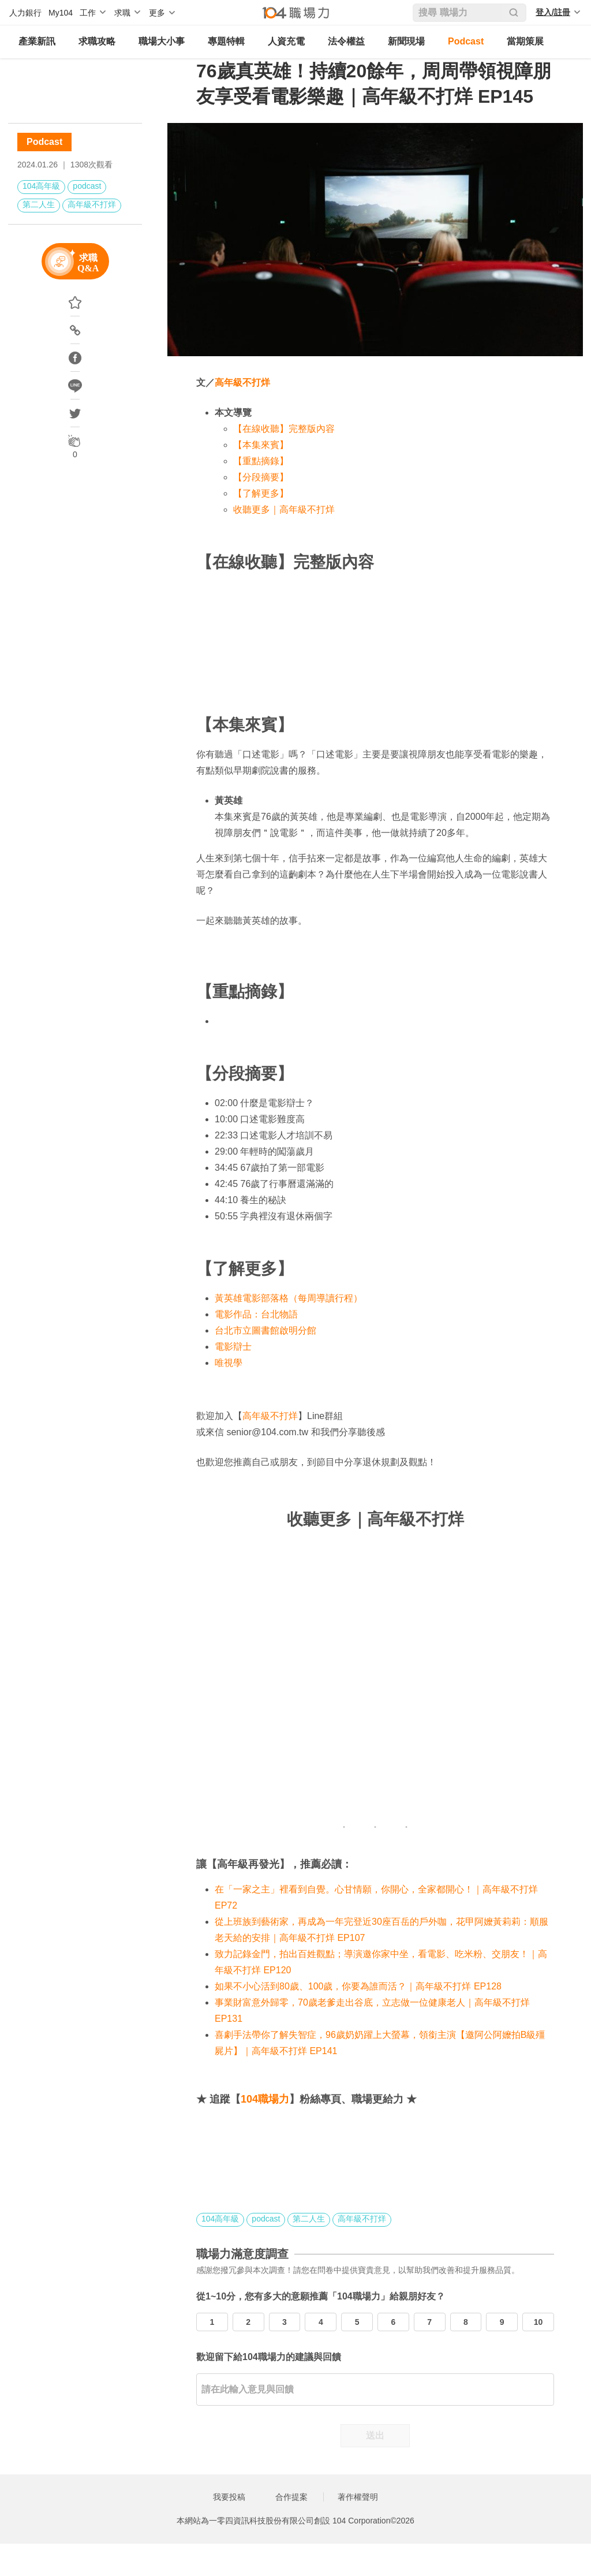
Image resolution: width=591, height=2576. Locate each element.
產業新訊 (36, 41)
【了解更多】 (261, 493)
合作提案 (291, 2497)
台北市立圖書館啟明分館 (265, 1330)
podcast (87, 186)
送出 (375, 2435)
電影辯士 (233, 1347)
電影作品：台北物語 (256, 1314)
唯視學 (228, 1363)
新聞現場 (406, 41)
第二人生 (39, 204)
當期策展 (525, 41)
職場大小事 (162, 41)
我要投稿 (229, 2497)
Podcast (466, 41)
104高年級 (41, 186)
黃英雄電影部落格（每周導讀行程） (288, 1298)
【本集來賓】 (261, 445)
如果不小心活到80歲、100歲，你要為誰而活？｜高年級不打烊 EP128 (358, 1986)
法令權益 (346, 41)
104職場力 (265, 2099)
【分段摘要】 (261, 477)
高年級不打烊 (92, 204)
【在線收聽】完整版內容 (284, 429)
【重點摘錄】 (261, 461)
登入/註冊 (553, 12)
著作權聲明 (358, 2497)
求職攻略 (96, 41)
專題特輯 (226, 41)
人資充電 (286, 41)
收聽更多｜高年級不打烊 (284, 509)
